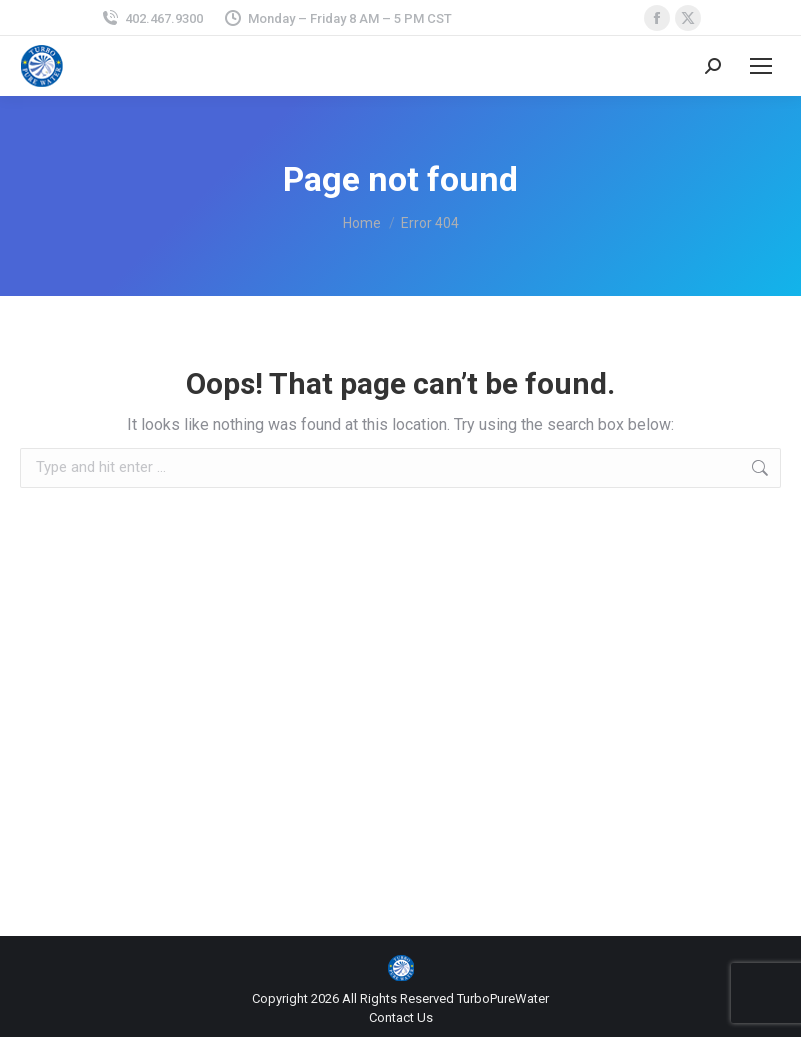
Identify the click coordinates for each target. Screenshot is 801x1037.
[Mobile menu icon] (761, 66)
